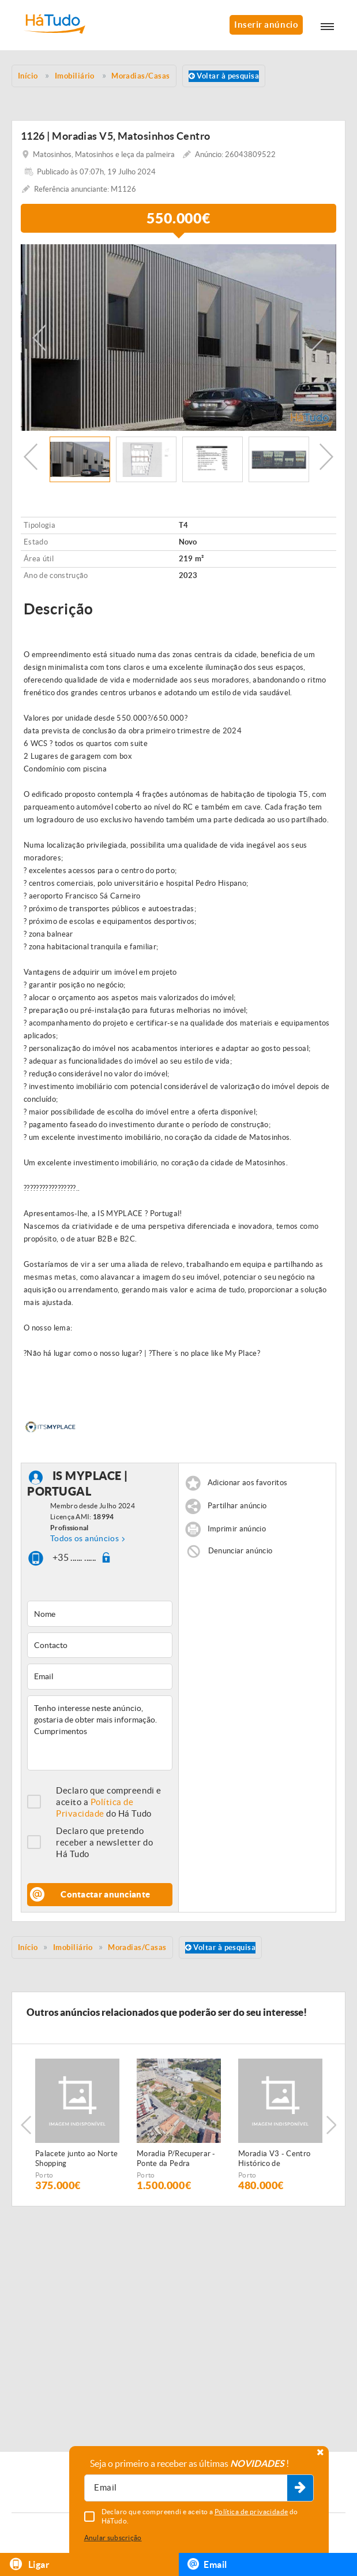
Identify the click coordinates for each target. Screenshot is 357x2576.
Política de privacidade (251, 2511)
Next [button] (318, 338)
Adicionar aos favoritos (247, 1483)
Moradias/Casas (137, 1947)
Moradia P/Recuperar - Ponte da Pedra (176, 2158)
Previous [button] (39, 338)
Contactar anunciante (105, 1894)
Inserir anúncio (266, 24)
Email (207, 2564)
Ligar (29, 2564)
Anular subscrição (113, 2537)
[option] (178, 337)
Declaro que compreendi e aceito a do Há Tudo (108, 1801)
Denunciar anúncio (240, 1550)
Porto (44, 2175)
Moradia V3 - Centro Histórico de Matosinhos (274, 2159)
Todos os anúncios (84, 1538)
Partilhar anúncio (237, 1506)
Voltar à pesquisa (224, 76)
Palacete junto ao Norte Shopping (76, 2158)
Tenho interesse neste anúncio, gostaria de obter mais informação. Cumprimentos (99, 1732)
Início (28, 1947)
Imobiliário (73, 1947)
